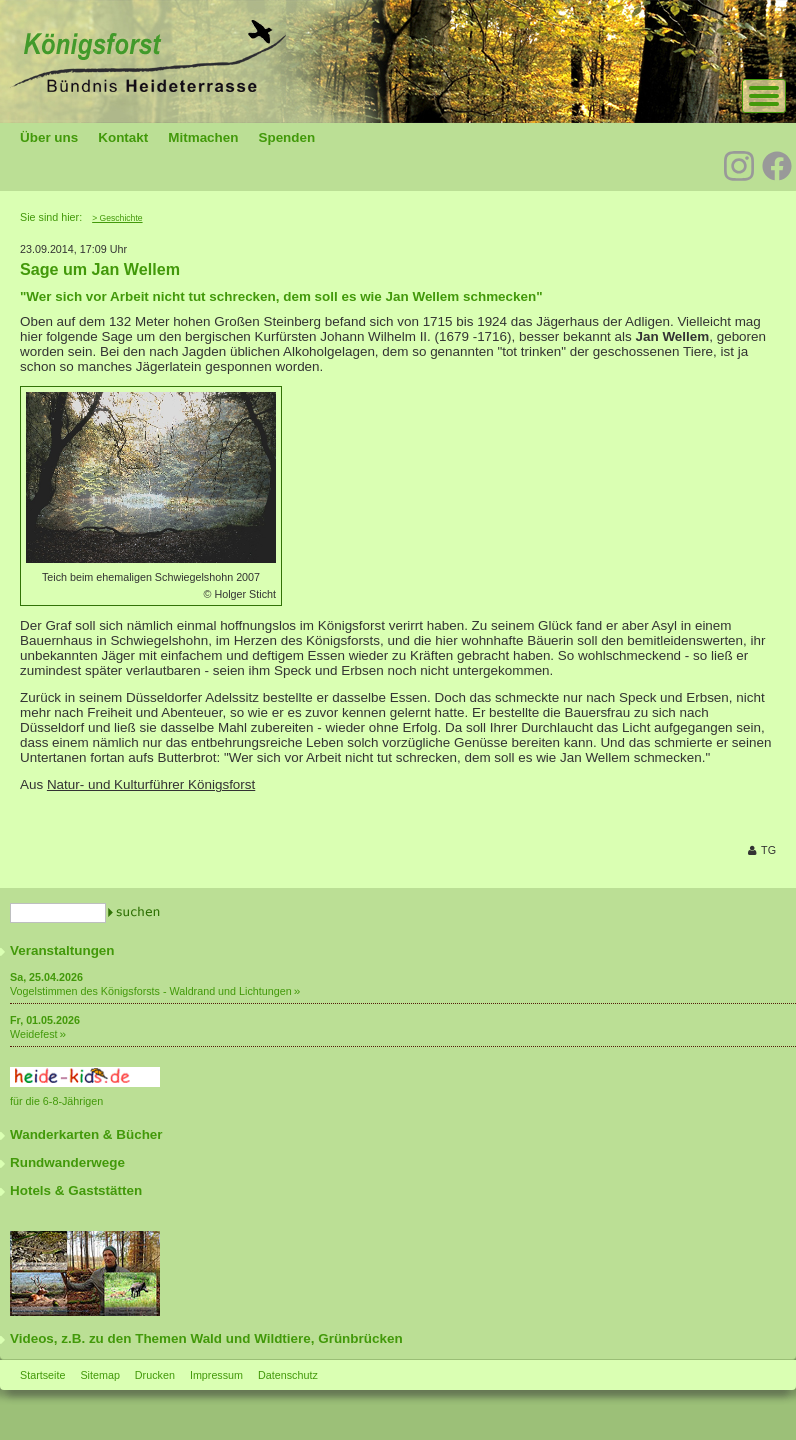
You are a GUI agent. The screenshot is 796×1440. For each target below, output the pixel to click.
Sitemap (99, 1375)
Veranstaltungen (62, 950)
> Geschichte (117, 218)
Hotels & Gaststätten (76, 1190)
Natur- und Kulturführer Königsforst (151, 784)
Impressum (216, 1375)
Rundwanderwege (67, 1162)
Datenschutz (288, 1375)
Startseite (42, 1375)
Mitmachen (203, 137)
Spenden (286, 137)
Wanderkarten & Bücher (86, 1134)
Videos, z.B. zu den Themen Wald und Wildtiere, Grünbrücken (206, 1338)
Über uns (49, 137)
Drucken (155, 1375)
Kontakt (123, 137)
